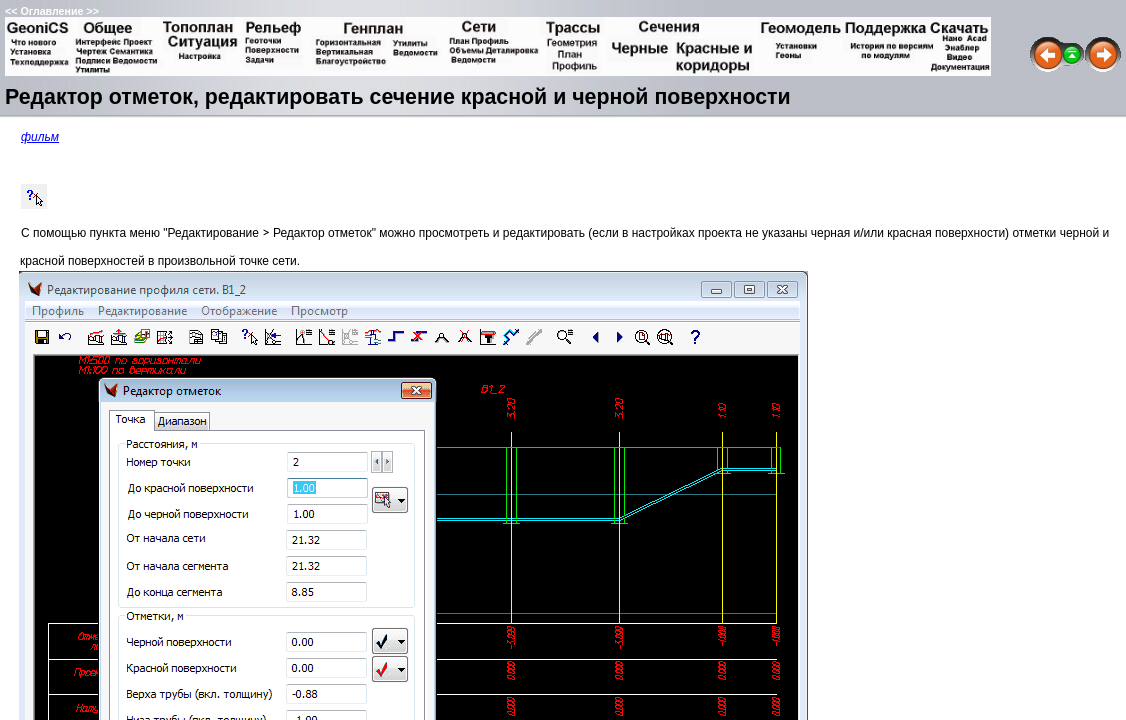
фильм (40, 137)
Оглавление (51, 11)
